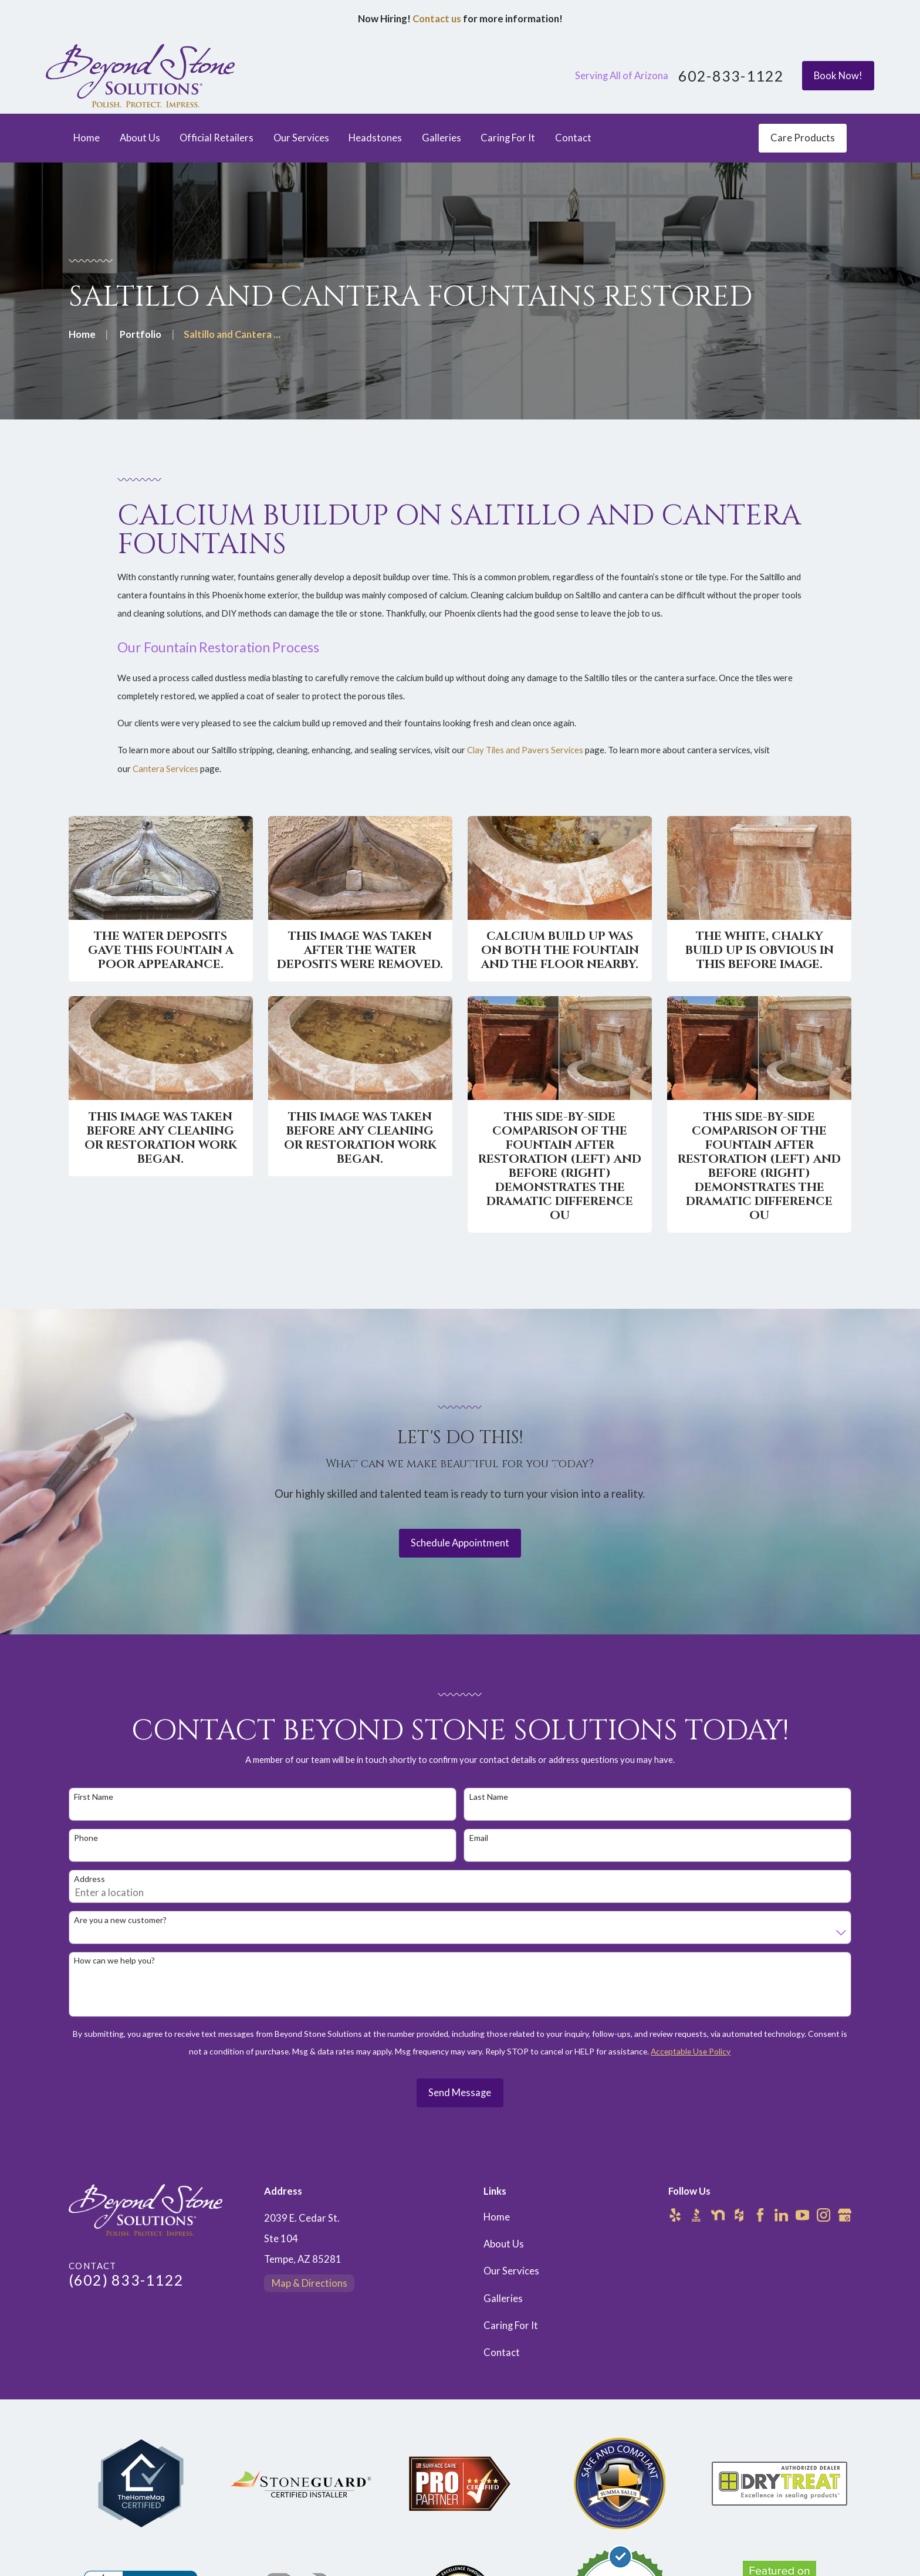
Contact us (436, 19)
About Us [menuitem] (140, 138)
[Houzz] (739, 2215)
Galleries (503, 2298)
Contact (501, 2352)
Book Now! (838, 76)
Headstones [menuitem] (375, 138)
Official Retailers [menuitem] (216, 138)
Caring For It (510, 2325)
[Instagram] (823, 2215)
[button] (161, 898)
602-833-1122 (731, 76)
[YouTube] (802, 2215)
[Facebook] (760, 2215)
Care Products (802, 138)
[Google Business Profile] (844, 2215)
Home (496, 2217)
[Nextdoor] (718, 2215)
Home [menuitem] (86, 138)
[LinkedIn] (781, 2215)
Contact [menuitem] (573, 138)
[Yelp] (675, 2215)
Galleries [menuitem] (441, 138)
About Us (503, 2244)
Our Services (511, 2271)
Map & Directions (309, 2283)
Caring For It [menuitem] (508, 138)
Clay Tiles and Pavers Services (525, 762)
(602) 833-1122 (126, 2280)
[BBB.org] (696, 2215)
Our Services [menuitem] (301, 138)
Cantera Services (165, 780)
